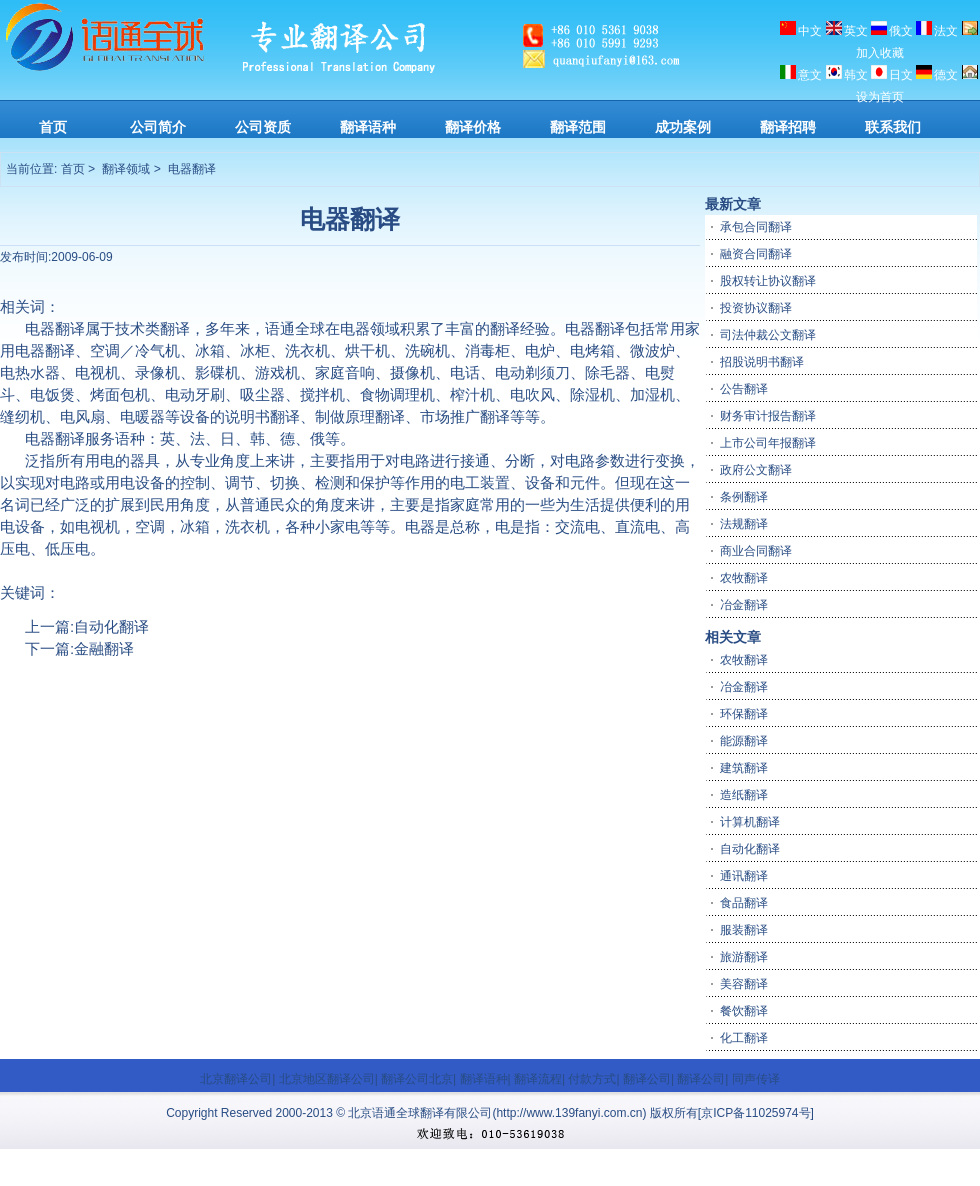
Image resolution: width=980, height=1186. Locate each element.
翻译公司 (647, 1078)
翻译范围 (578, 127)
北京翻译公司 (236, 1078)
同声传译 (756, 1078)
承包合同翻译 (756, 226)
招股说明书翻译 (762, 361)
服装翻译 (744, 929)
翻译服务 (85, 437)
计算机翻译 (750, 821)
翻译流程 (538, 1078)
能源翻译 (744, 740)
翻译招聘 (788, 127)
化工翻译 (744, 1037)
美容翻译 (744, 983)
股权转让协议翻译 (768, 280)
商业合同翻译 (756, 550)
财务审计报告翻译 (768, 415)
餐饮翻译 (744, 1010)
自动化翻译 (111, 625)
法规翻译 (744, 523)
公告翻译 (744, 388)
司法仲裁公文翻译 (768, 334)
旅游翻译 (744, 956)
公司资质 (263, 127)
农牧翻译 (744, 577)
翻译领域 (126, 169)
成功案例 (683, 127)
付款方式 (592, 1078)
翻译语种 (368, 127)
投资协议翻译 (756, 307)
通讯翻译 (744, 875)
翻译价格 (473, 127)
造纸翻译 (744, 794)
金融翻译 (104, 647)
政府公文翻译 (756, 469)
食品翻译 (744, 902)
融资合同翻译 (756, 253)
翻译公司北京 (417, 1078)
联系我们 (893, 127)
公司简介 (158, 127)
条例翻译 (744, 496)
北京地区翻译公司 (327, 1078)
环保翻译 (744, 713)
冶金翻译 (744, 604)
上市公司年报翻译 (768, 442)
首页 (53, 127)
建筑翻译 (744, 767)
